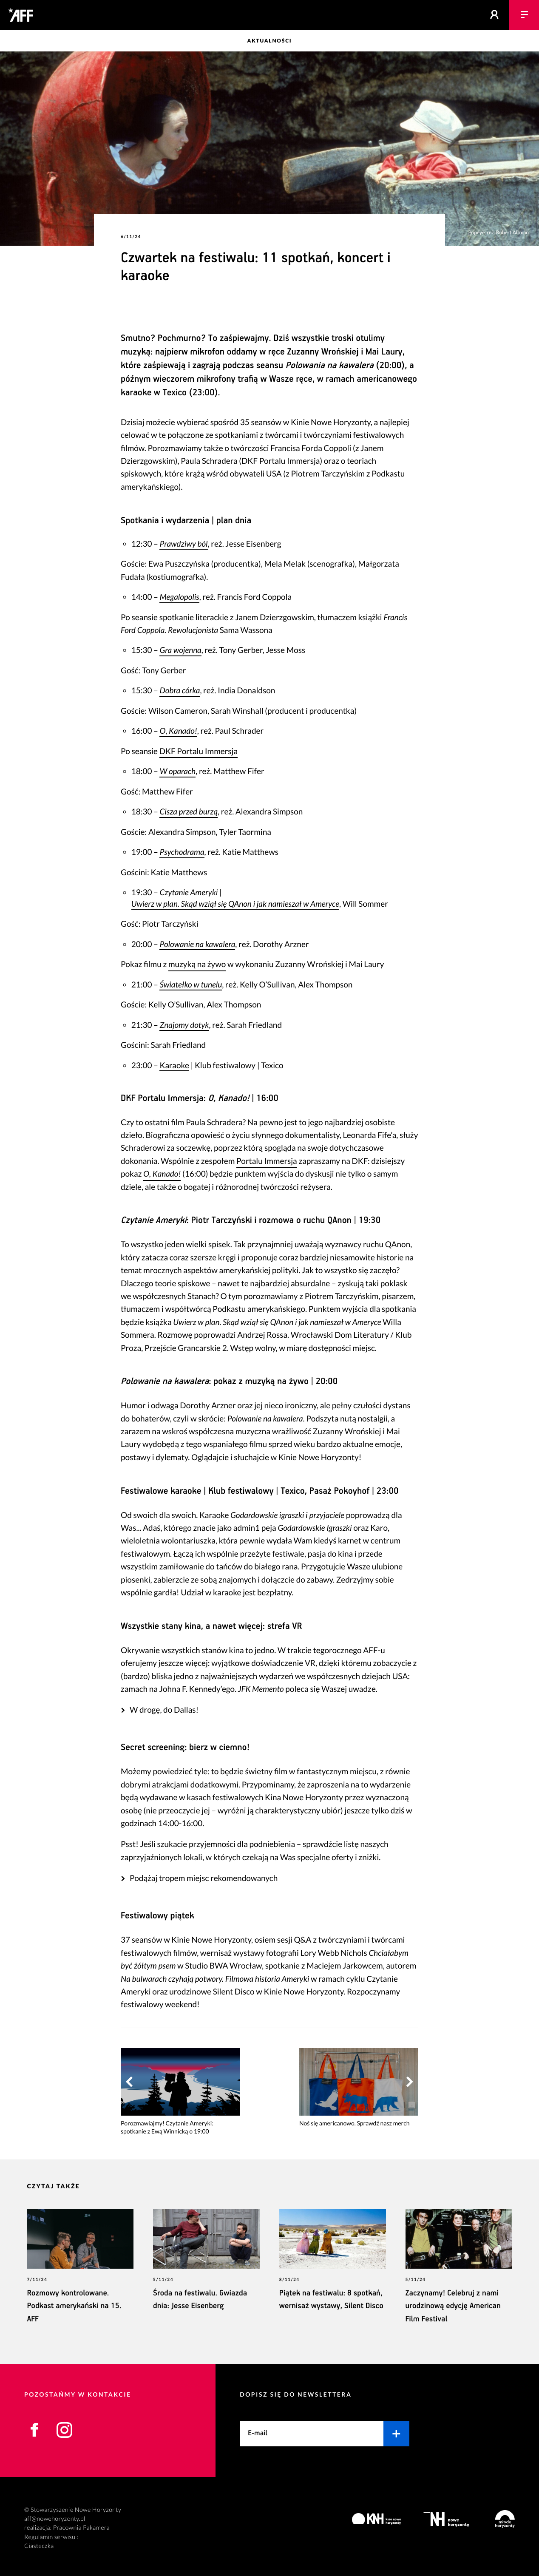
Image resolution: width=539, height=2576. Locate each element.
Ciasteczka (39, 2537)
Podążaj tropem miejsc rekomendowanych (204, 1869)
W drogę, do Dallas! (164, 1701)
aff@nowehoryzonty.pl (54, 2510)
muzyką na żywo (197, 955)
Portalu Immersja (266, 1152)
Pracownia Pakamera (81, 2518)
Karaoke (174, 1056)
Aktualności (269, 40)
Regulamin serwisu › (51, 2528)
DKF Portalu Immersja (198, 742)
